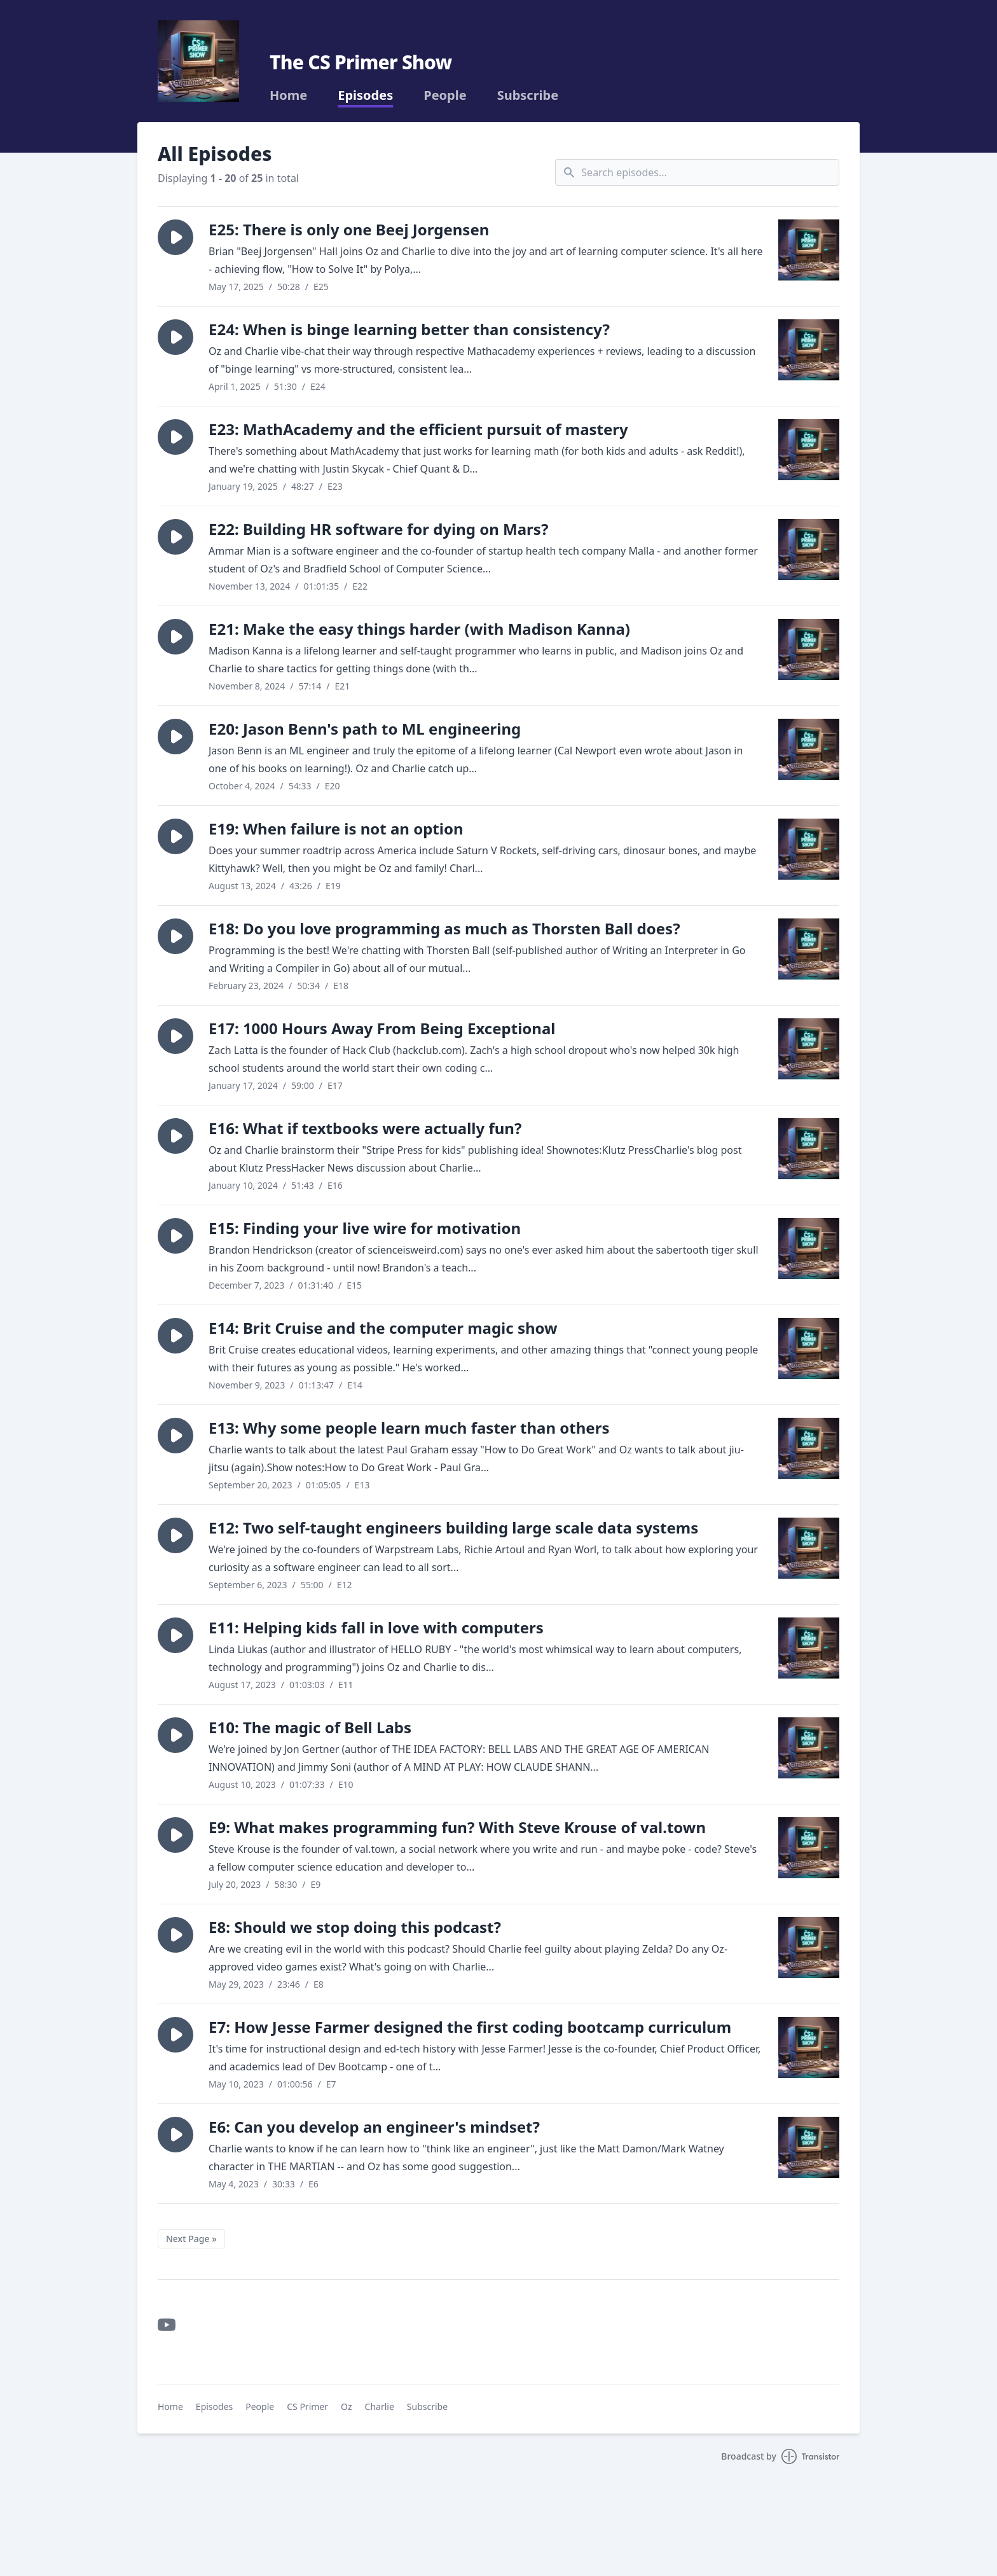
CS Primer (307, 2406)
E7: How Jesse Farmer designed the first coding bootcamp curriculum (470, 2026)
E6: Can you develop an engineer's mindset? (374, 2126)
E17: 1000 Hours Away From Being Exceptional (382, 1028)
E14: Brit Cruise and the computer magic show (383, 1327)
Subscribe (528, 95)
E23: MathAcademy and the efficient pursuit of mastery (418, 429)
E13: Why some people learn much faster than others (409, 1427)
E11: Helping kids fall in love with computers (376, 1627)
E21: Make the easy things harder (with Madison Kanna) (419, 628)
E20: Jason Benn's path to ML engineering (365, 728)
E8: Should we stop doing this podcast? (355, 1926)
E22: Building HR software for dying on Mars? (378, 528)
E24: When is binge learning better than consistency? (409, 329)
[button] (175, 237)
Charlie (379, 2406)
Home (288, 95)
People (444, 95)
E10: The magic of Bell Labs (310, 1727)
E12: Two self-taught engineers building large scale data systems (453, 1527)
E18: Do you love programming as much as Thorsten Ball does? (444, 928)
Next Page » (191, 2239)
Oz (346, 2406)
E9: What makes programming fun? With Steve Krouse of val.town (457, 1827)
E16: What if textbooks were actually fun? (365, 1128)
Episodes (365, 95)
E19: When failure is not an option (336, 828)
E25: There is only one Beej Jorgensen (349, 229)
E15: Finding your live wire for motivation (365, 1227)
